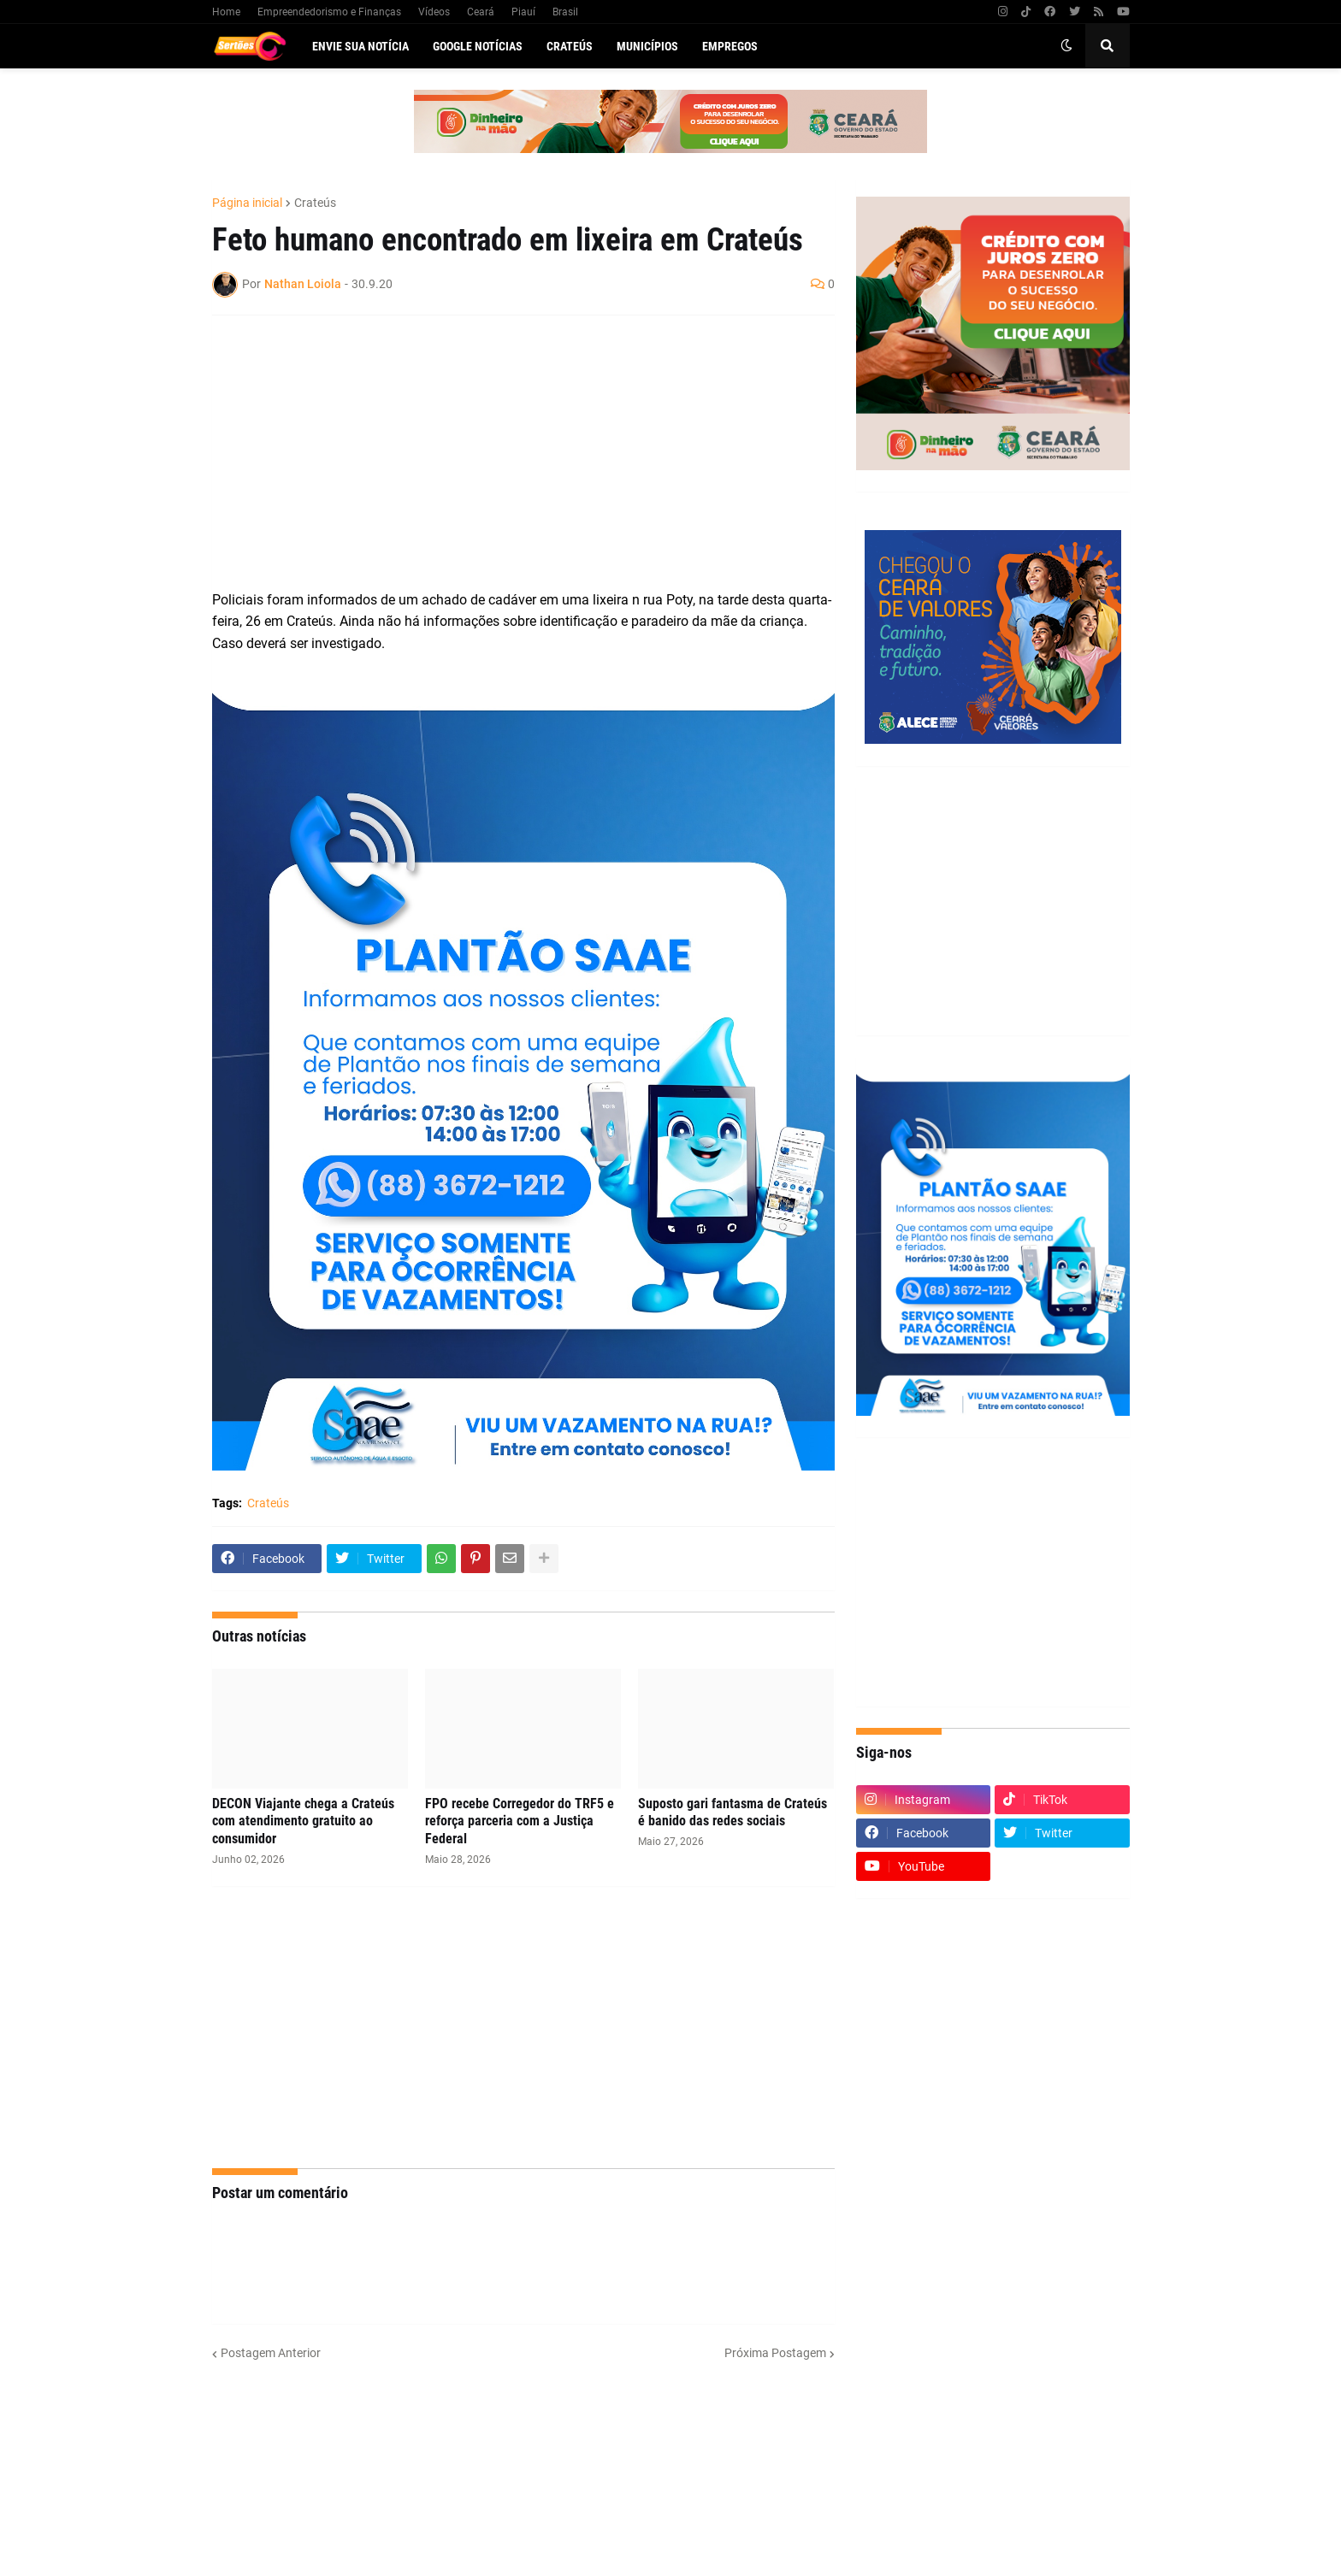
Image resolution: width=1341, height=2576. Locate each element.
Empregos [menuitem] (730, 46)
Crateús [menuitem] (569, 46)
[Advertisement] (506, 452)
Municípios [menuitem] (647, 46)
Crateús (315, 203)
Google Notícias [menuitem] (478, 46)
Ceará (480, 12)
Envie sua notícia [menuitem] (360, 46)
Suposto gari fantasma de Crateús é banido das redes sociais (732, 1812)
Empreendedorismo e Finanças (329, 12)
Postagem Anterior (271, 2353)
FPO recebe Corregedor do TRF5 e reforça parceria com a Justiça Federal (519, 1821)
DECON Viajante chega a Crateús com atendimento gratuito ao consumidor (303, 1821)
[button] (1066, 46)
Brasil (565, 12)
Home (226, 12)
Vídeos (434, 12)
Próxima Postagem (775, 2353)
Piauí (523, 12)
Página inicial (247, 203)
